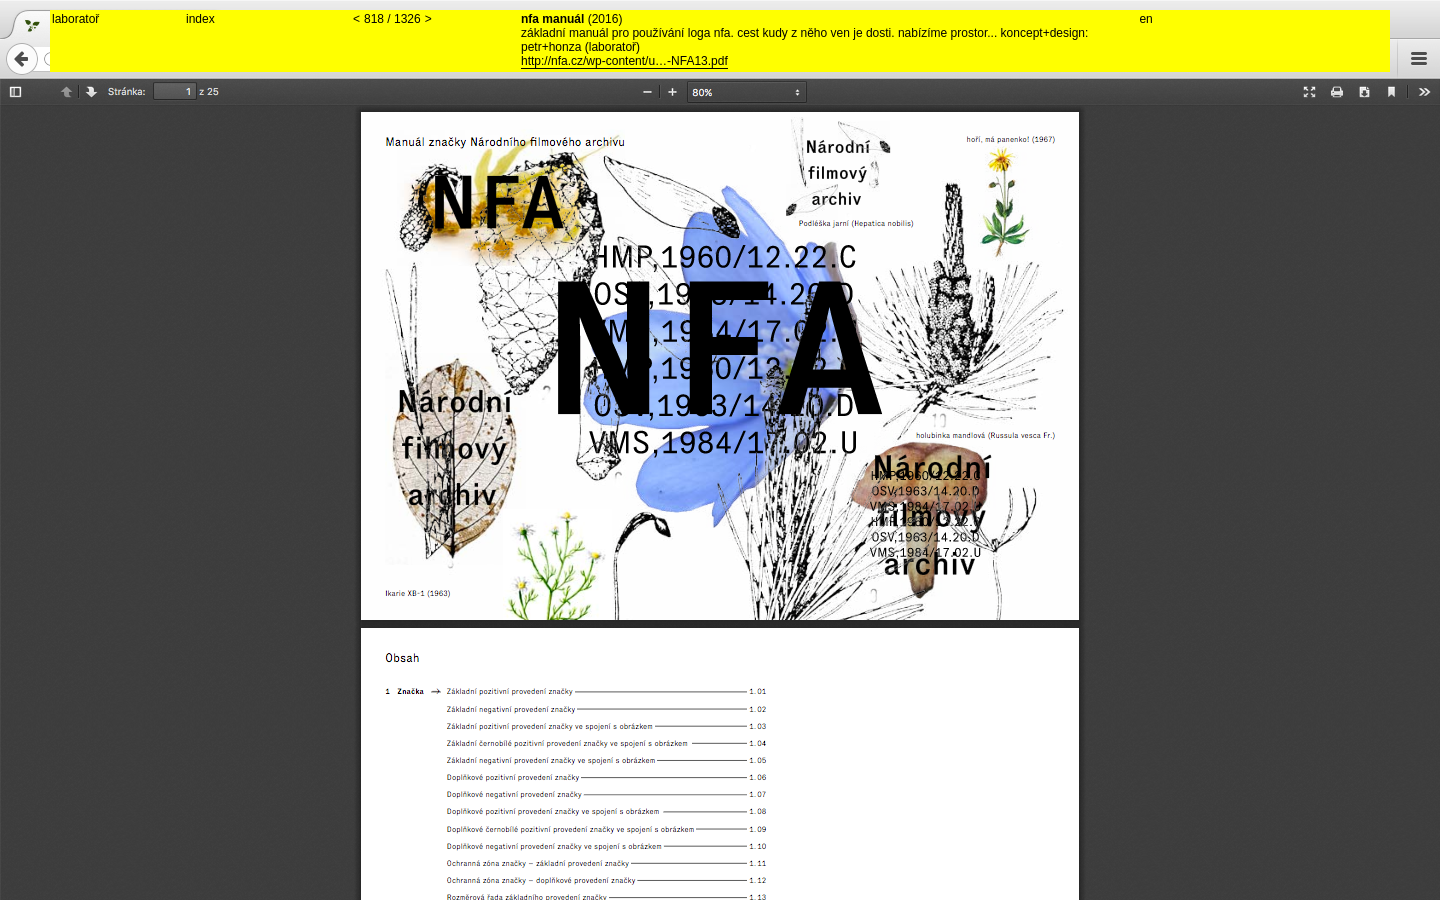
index (200, 19)
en (1145, 19)
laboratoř (75, 19)
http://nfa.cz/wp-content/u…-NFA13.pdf (624, 61)
